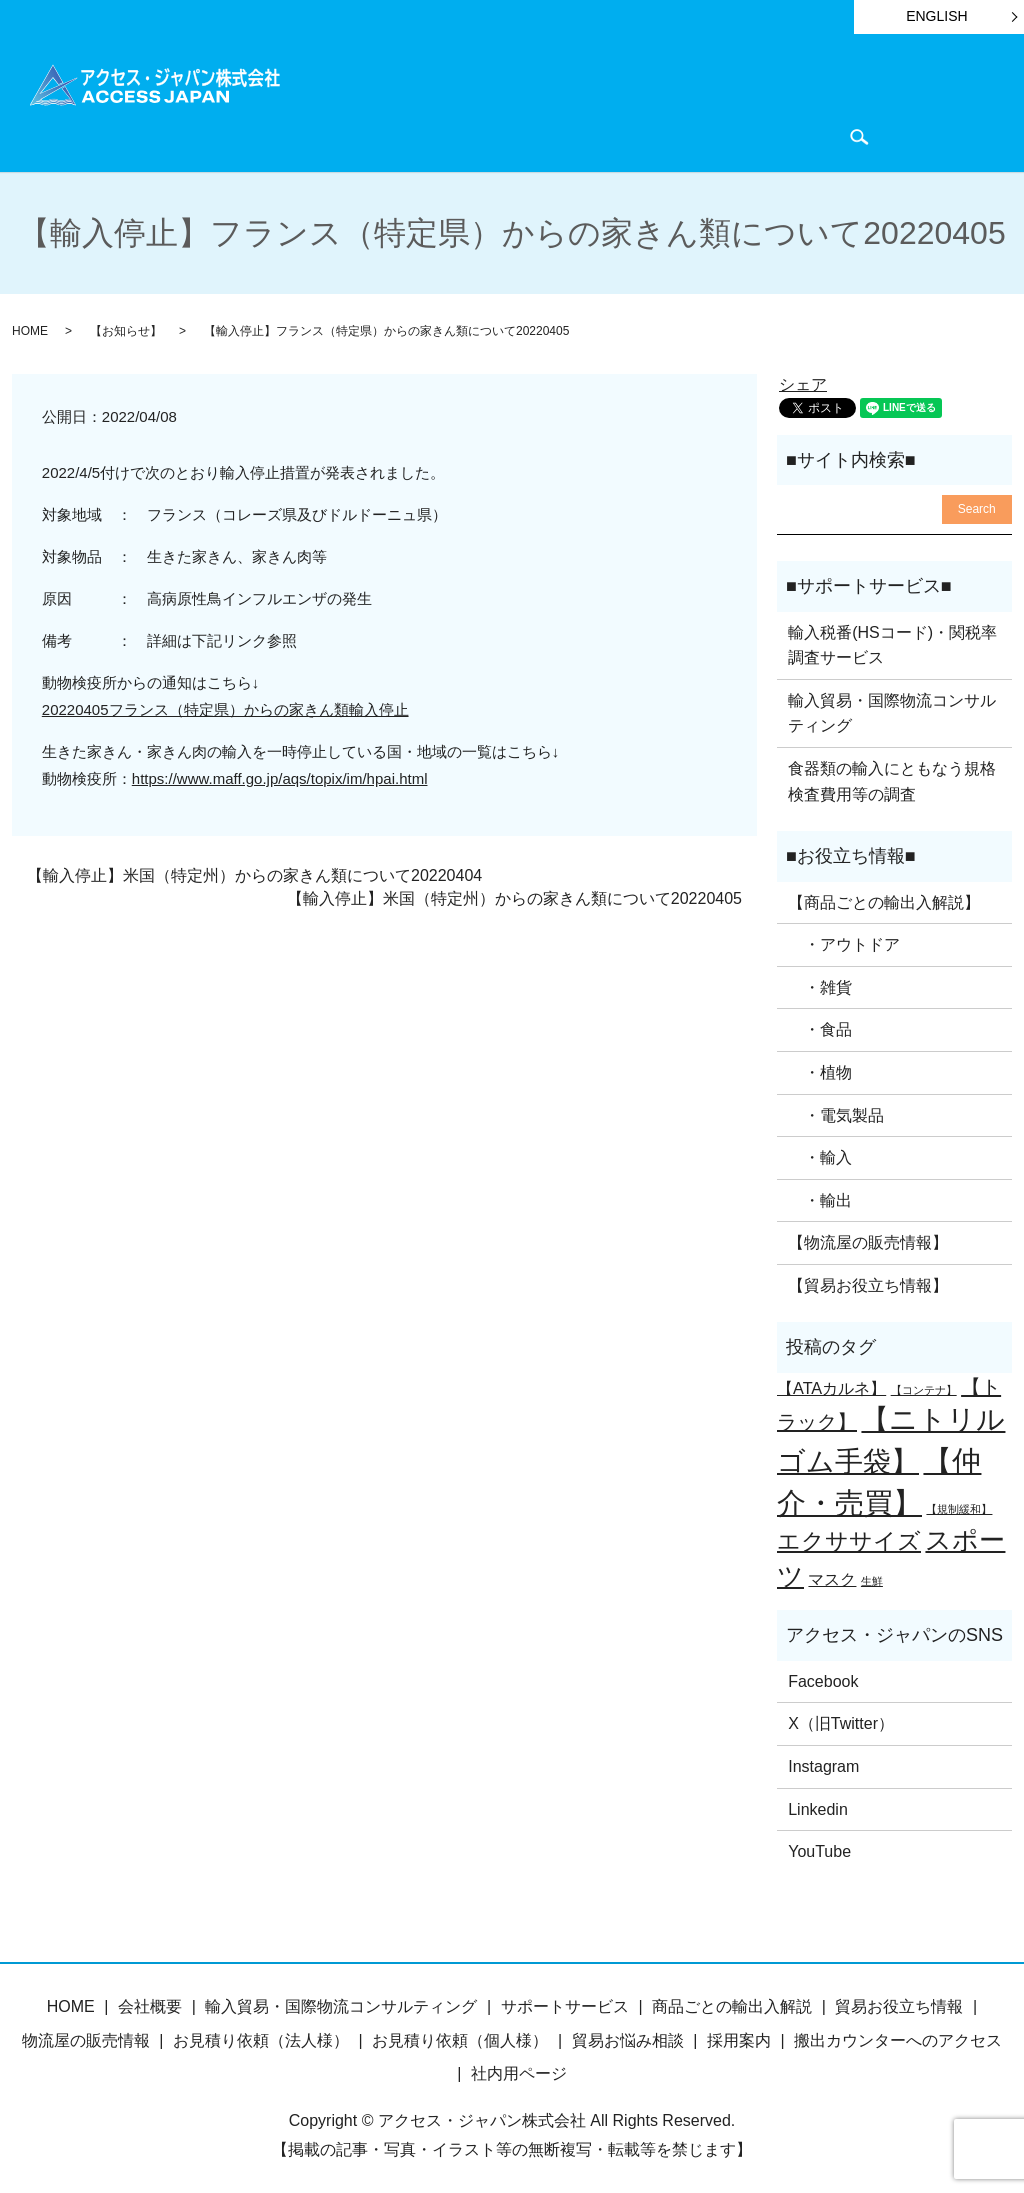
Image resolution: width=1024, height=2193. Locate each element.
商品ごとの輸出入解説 (450, 101)
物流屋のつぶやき (371, 134)
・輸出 (820, 1197)
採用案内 (739, 2037)
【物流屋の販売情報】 (868, 1239)
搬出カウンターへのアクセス (898, 2037)
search (653, 135)
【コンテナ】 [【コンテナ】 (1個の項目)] (924, 1387)
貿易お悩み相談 (628, 2037)
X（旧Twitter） (841, 1720)
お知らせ (861, 101)
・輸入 (820, 1154)
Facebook (823, 1678)
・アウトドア (844, 941)
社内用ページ (519, 2070)
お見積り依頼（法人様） (261, 2037)
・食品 (820, 1026)
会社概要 (482, 134)
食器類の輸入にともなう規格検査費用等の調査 (892, 778)
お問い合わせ (576, 134)
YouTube (819, 1848)
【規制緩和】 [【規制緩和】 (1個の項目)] (959, 1505)
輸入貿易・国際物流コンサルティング (892, 710)
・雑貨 (820, 984)
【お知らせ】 (126, 328)
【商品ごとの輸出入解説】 (884, 898)
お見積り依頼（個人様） (460, 2037)
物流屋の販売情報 (86, 2037)
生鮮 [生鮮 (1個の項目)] (872, 1577)
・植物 (820, 1069)
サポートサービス (608, 101)
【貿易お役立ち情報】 (868, 1282)
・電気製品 (836, 1111)
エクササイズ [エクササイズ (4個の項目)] (849, 1538)
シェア (803, 380)
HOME (331, 101)
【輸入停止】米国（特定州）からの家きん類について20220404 (254, 872)
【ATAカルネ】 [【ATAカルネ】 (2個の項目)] (831, 1385)
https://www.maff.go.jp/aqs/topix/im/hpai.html (280, 775)
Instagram (823, 1763)
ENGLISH (936, 16)
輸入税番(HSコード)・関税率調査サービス (892, 641)
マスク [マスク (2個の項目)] (832, 1575)
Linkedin (818, 1805)
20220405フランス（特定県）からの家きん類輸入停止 (225, 706)
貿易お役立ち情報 (750, 101)
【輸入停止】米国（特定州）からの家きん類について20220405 (514, 895)
